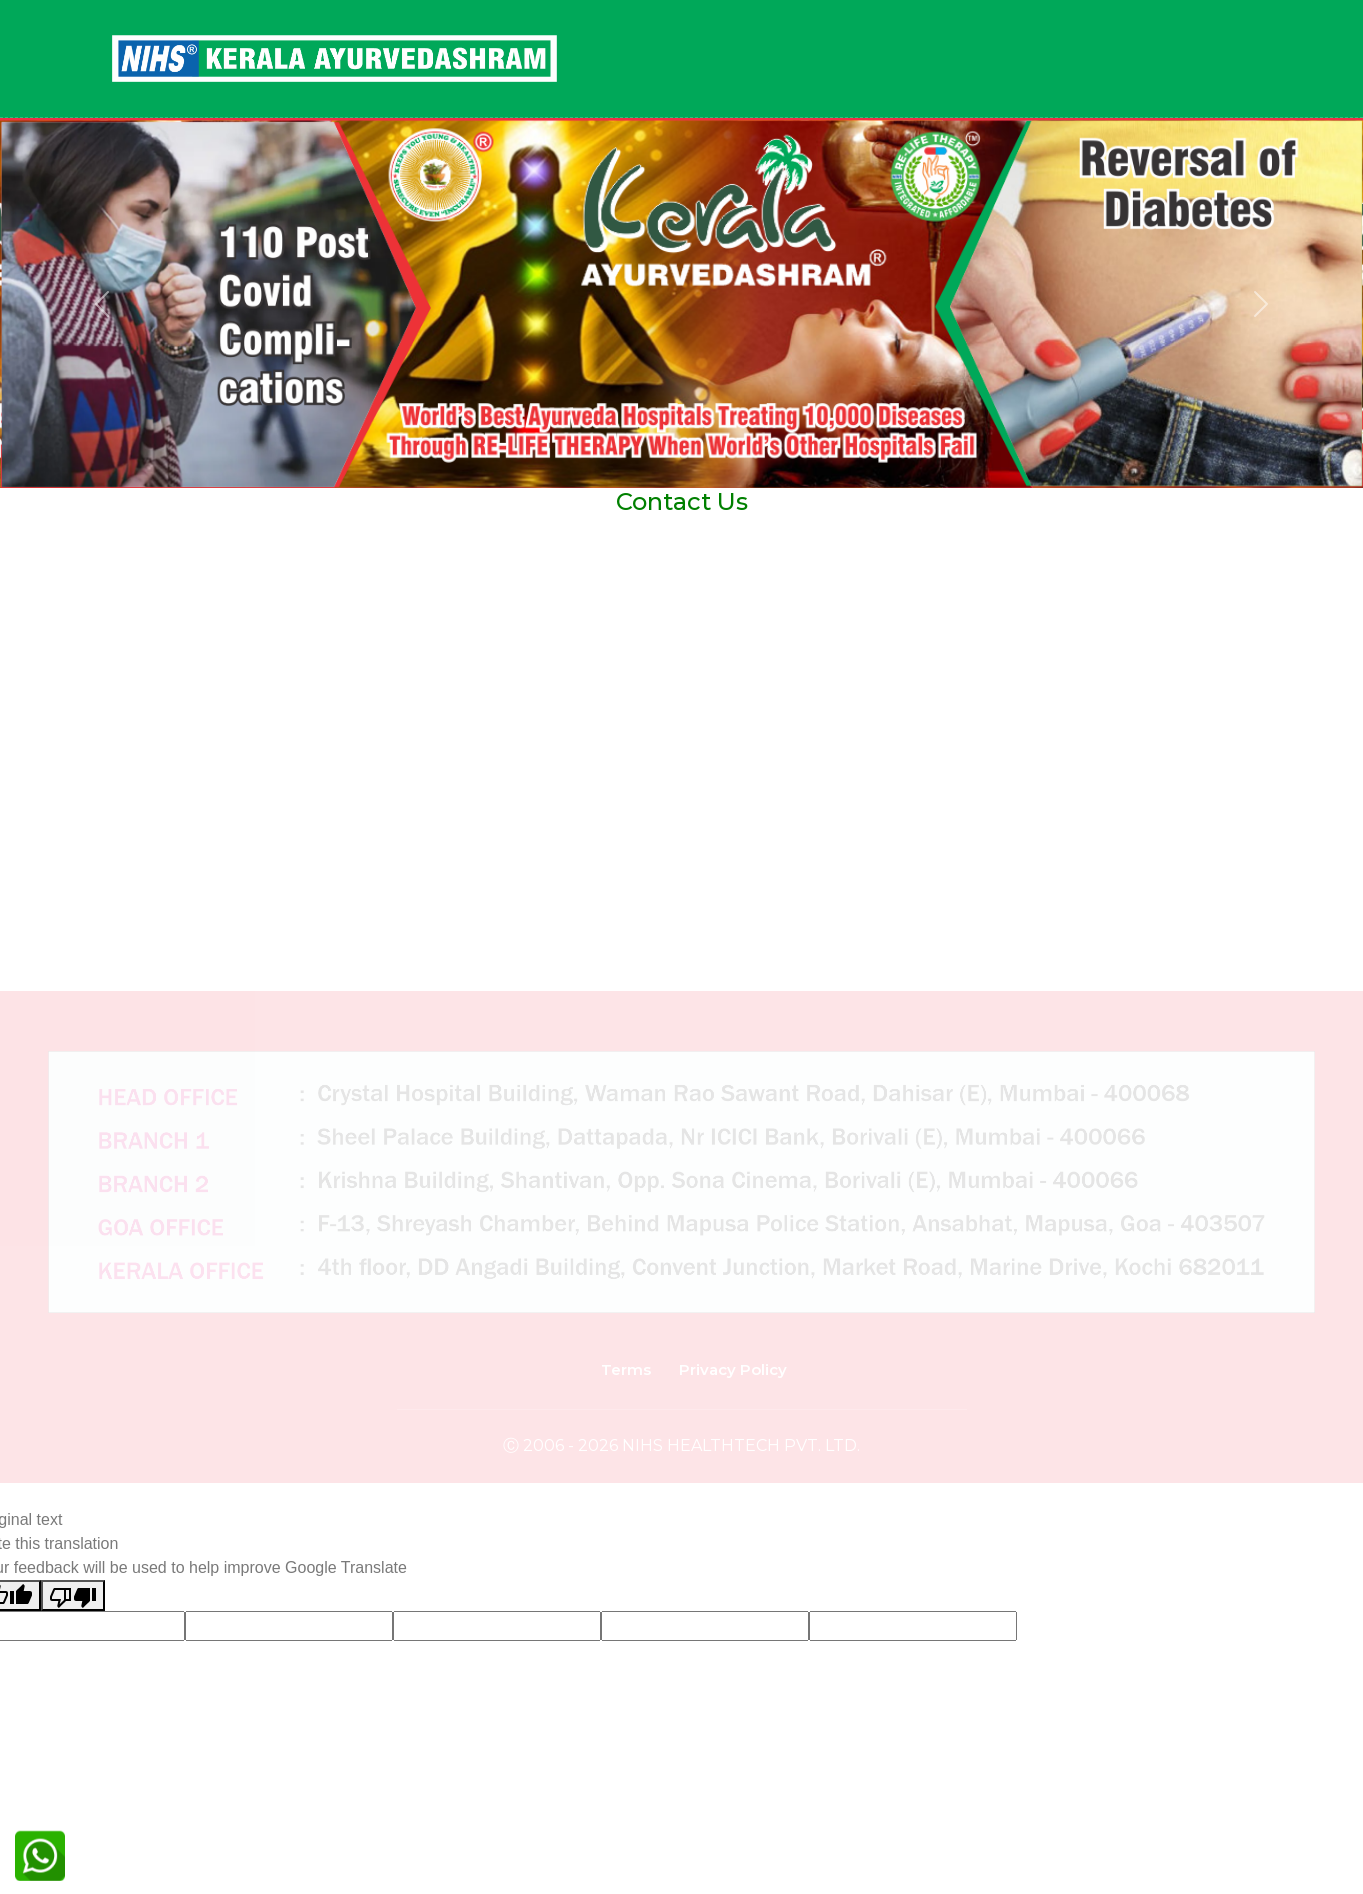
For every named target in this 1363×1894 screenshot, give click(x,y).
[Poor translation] (73, 1595)
